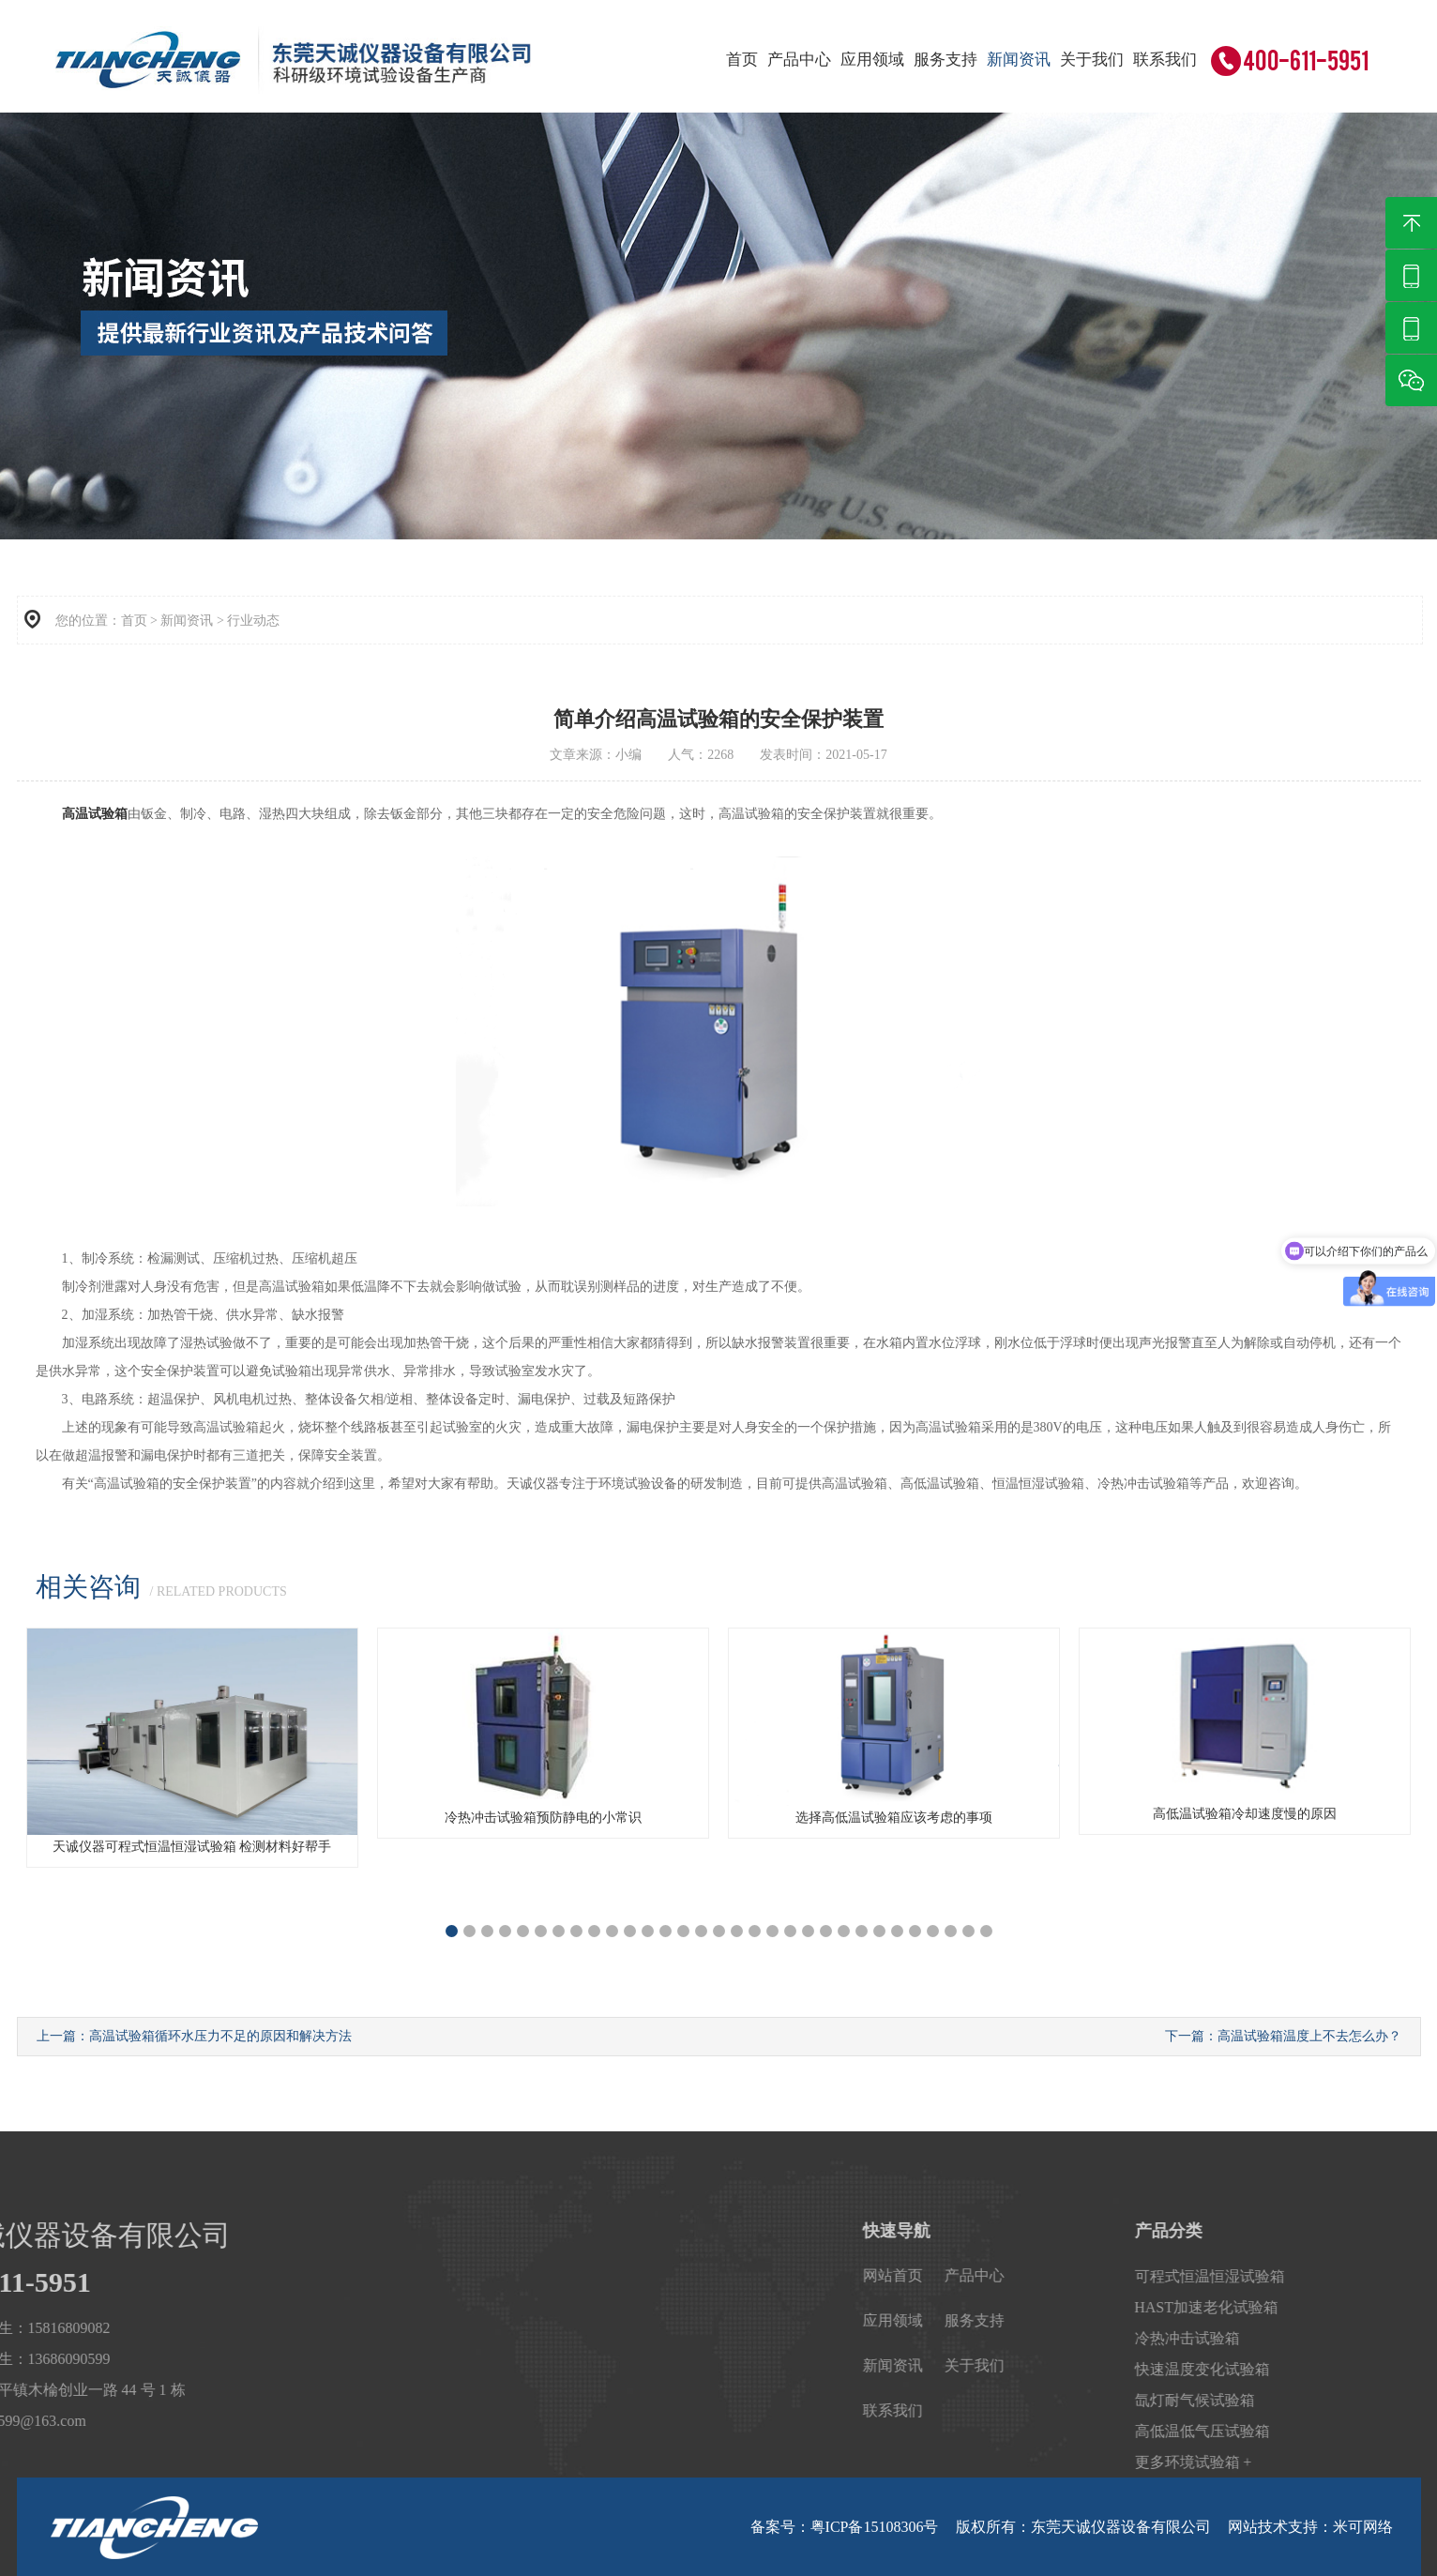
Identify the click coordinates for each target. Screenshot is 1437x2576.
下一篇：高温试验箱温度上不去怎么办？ (1283, 2036)
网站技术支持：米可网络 (1310, 2527)
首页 (742, 59)
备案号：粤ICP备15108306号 (844, 2527)
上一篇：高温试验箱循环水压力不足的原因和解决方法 (194, 2036)
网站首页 (1118, 2275)
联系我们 (1165, 59)
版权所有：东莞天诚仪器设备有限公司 (1083, 2527)
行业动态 (253, 621)
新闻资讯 (1019, 59)
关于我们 (1092, 59)
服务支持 (945, 59)
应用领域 (872, 59)
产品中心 (799, 59)
